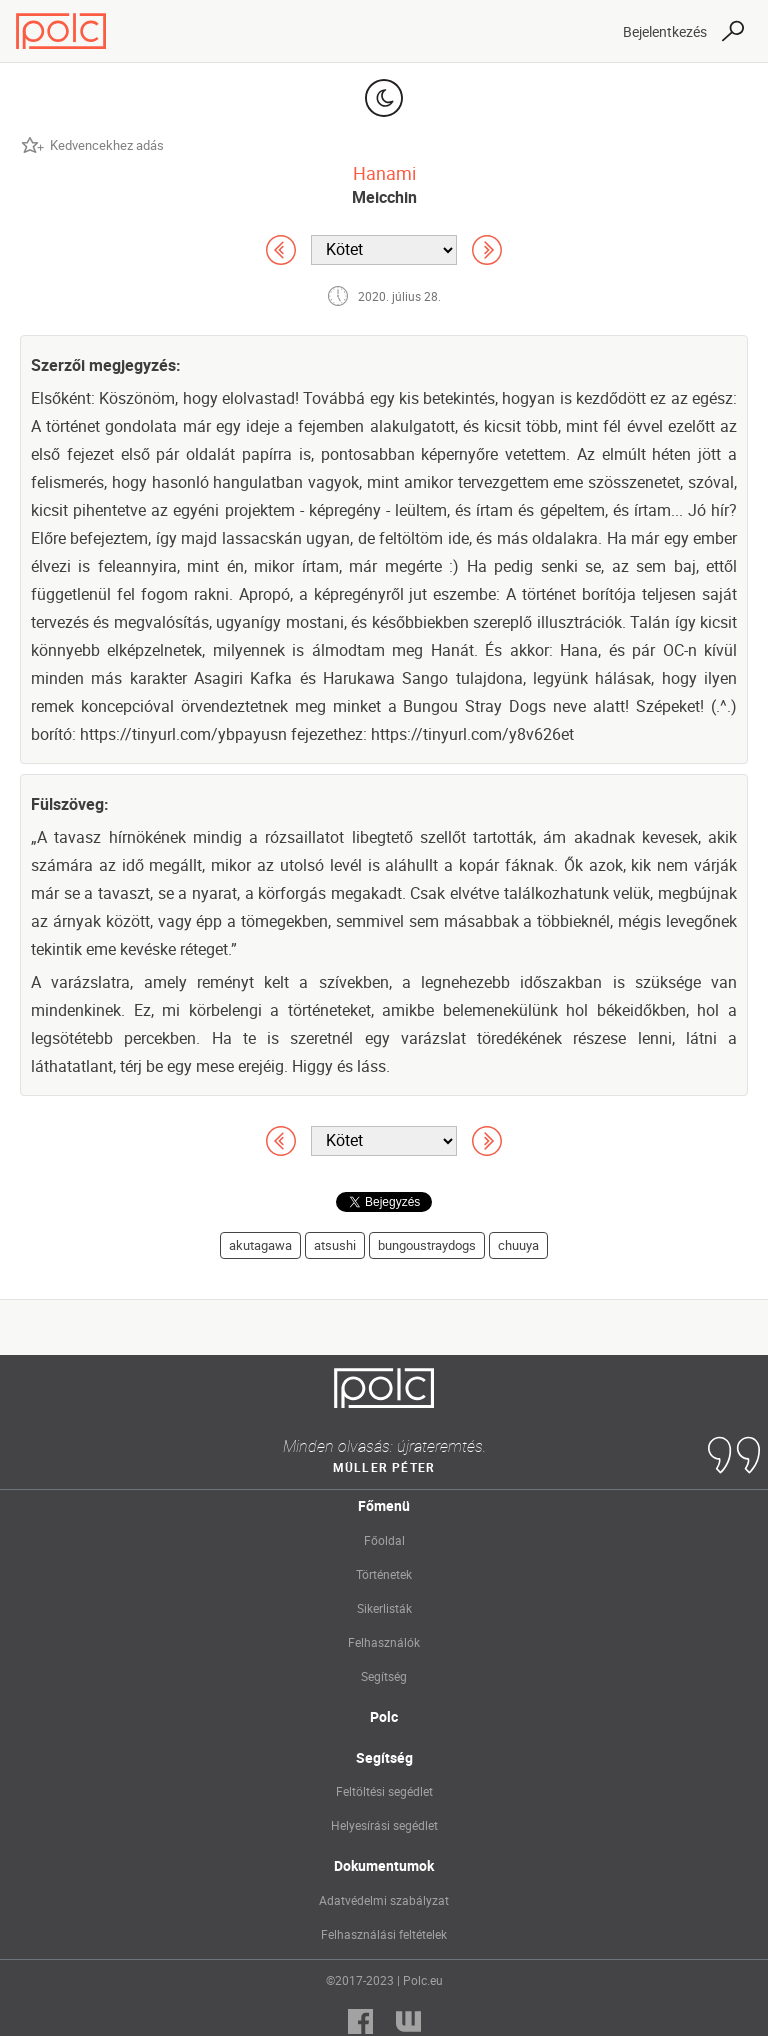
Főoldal (384, 1540)
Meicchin (384, 197)
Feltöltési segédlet (384, 1791)
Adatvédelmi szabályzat (384, 1900)
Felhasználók (384, 1642)
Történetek (384, 1574)
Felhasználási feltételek (384, 1934)
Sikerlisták (384, 1608)
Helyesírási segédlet (384, 1825)
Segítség (384, 1676)
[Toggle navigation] (590, 31)
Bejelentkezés (665, 31)
